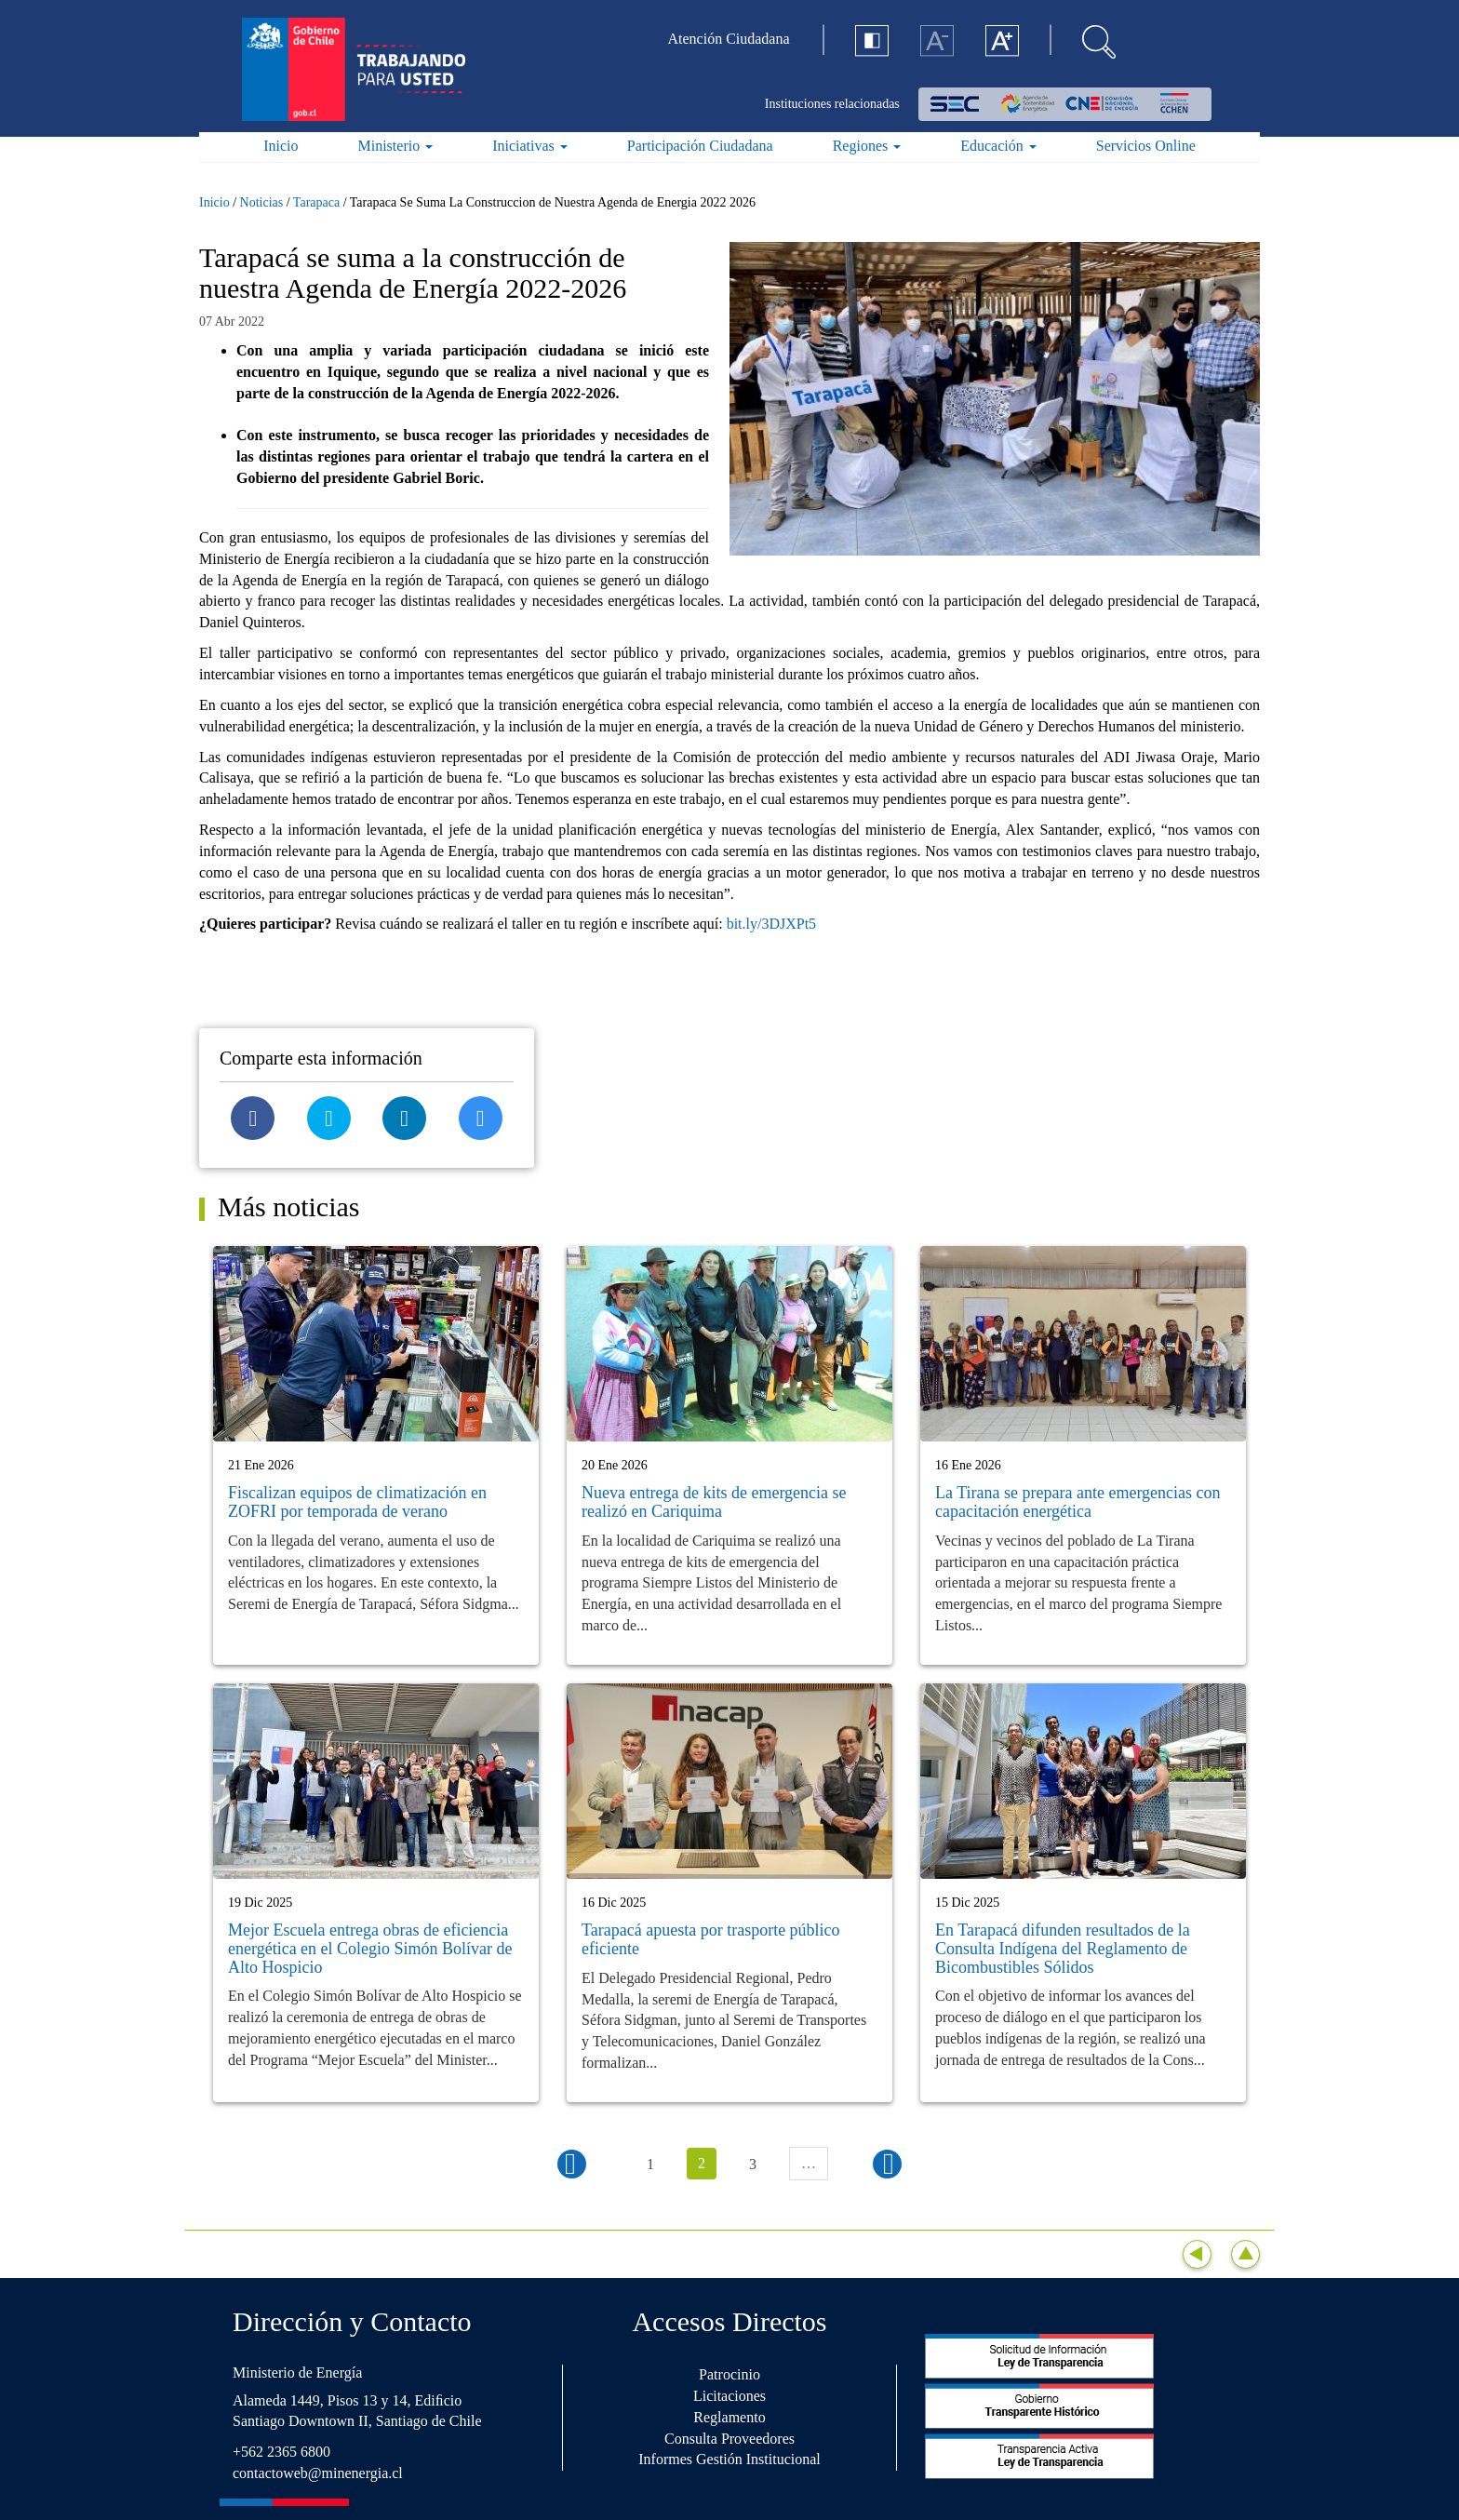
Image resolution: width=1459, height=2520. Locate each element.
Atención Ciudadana (729, 39)
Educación (998, 146)
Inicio (280, 146)
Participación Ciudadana (700, 146)
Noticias (262, 202)
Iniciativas (530, 146)
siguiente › (887, 2164)
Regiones (867, 146)
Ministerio (396, 146)
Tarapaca (316, 202)
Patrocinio (729, 2374)
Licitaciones (729, 2396)
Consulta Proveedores (729, 2438)
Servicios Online (1146, 146)
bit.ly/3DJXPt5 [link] (771, 924)
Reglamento (729, 2417)
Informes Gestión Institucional (729, 2459)
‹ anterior (571, 2164)
